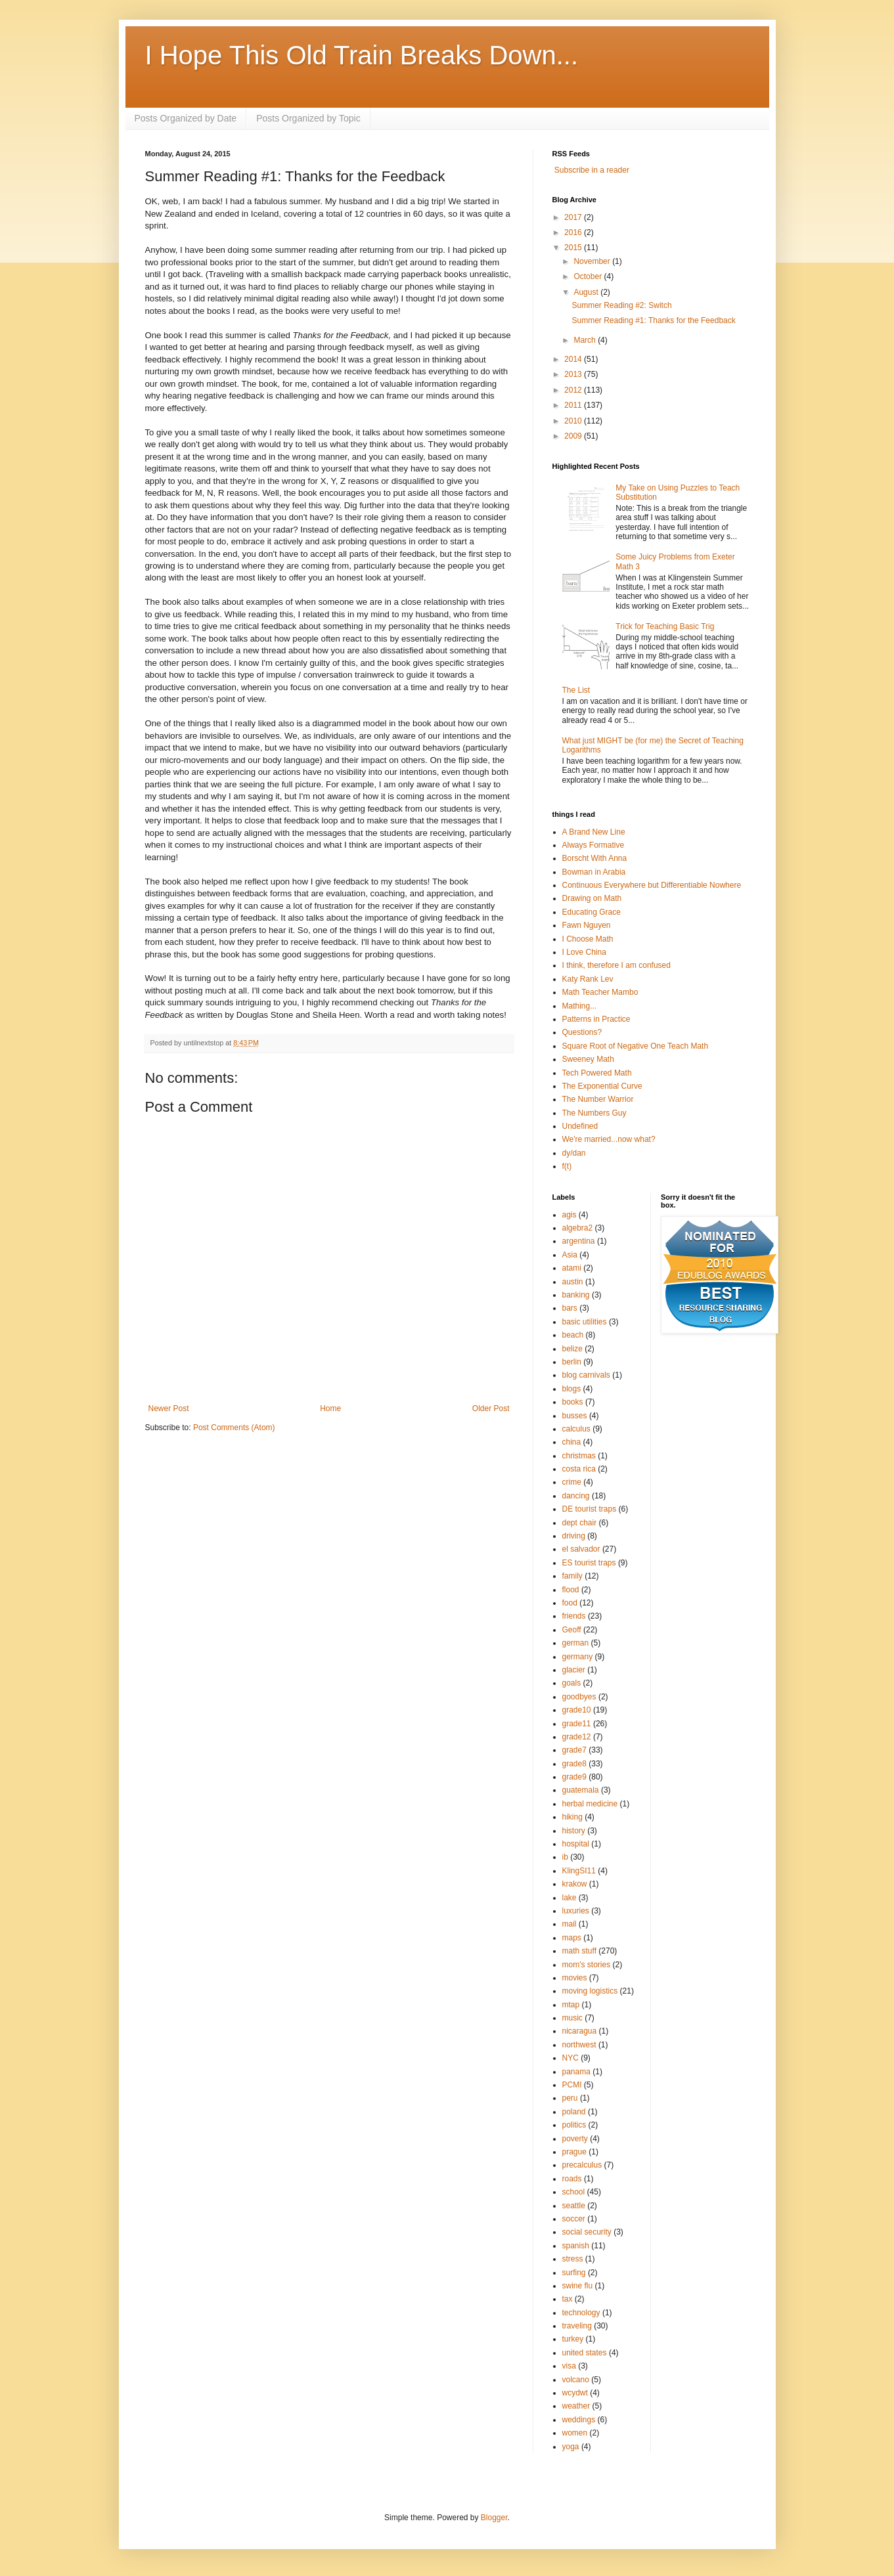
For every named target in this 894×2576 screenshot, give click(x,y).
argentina (578, 1241)
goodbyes (579, 1696)
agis (569, 1214)
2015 (574, 247)
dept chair (579, 1522)
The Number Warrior (598, 1099)
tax (567, 2298)
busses (574, 1415)
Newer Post (168, 1408)
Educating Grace (591, 912)
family (572, 1576)
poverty (575, 2138)
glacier (573, 1669)
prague (574, 2151)
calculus (576, 1428)
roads (572, 2178)
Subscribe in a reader (591, 170)
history (573, 1830)
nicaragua (579, 2031)
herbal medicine (590, 1803)
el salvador (581, 1549)
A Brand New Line (593, 832)
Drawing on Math (592, 898)
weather (576, 2406)
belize (572, 1348)
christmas (579, 1455)
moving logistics (590, 1991)
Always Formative (593, 845)
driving (573, 1535)
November (592, 261)
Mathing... (579, 1006)
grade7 (574, 1750)
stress (572, 2258)
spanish (575, 2245)
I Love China (584, 952)
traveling (577, 2325)
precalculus (582, 2165)
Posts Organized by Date (186, 118)
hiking (572, 1817)
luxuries (575, 1910)
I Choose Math (588, 939)
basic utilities (584, 1321)
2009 (574, 436)
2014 (574, 359)
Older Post (491, 1408)
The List (576, 690)
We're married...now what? (609, 1139)
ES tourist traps (589, 1562)
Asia (569, 1254)
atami (571, 1268)
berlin (571, 1361)
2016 (574, 232)
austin (572, 1281)
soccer (573, 2218)
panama (576, 2071)
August (586, 292)
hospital (575, 1843)
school (573, 2191)
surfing (574, 2272)
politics (574, 2124)
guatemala (580, 1790)
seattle (573, 2205)
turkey (573, 2339)
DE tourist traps (589, 1509)
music (572, 2017)
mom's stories (586, 1964)
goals (571, 1683)
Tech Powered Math (597, 1073)
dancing (576, 1495)
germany (577, 1656)
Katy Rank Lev (588, 979)
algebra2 (577, 1228)
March (585, 340)
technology (581, 2312)
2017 (574, 217)
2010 (574, 421)
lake (569, 1897)
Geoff (571, 1629)
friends (574, 1616)
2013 (574, 374)
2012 (574, 390)
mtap (571, 2004)
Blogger (494, 2517)
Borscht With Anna (594, 858)
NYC (570, 2058)
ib (565, 1857)
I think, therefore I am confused (616, 965)
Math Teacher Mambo (600, 992)
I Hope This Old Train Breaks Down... (362, 55)
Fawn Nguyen (586, 925)
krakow (574, 1883)
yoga (570, 2446)
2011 (574, 405)
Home (330, 1408)
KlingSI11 (579, 1870)
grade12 (576, 1736)
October (588, 276)
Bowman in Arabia (594, 872)
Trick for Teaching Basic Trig (664, 626)
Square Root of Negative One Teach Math (635, 1046)
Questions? (582, 1032)
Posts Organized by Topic (308, 118)
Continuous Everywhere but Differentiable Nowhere (652, 885)
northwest (579, 2044)
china (571, 1442)
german (575, 1643)
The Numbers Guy (594, 1113)
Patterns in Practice (596, 1019)
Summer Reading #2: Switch (621, 305)
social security (587, 2232)
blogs (571, 1388)
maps (571, 1937)
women (575, 2432)
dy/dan (574, 1153)
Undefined (580, 1126)
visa (569, 2365)
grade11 (576, 1723)
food (569, 1602)
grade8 (574, 1763)
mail (569, 1924)
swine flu (577, 2285)
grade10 (576, 1709)
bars (569, 1308)
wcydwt (575, 2392)
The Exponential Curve (602, 1086)
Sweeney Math (588, 1059)
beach (573, 1335)
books (572, 1402)
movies (574, 1977)
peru (570, 2098)
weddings (579, 2419)
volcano (575, 2379)
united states (584, 2352)
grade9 (574, 1776)
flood (570, 1589)
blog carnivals (586, 1375)
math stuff (579, 1950)
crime (571, 1482)
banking (576, 1294)
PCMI (572, 2084)
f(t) (567, 1166)
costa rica (579, 1469)
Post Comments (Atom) (234, 1427)
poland (574, 2111)
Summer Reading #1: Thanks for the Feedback (653, 320)
